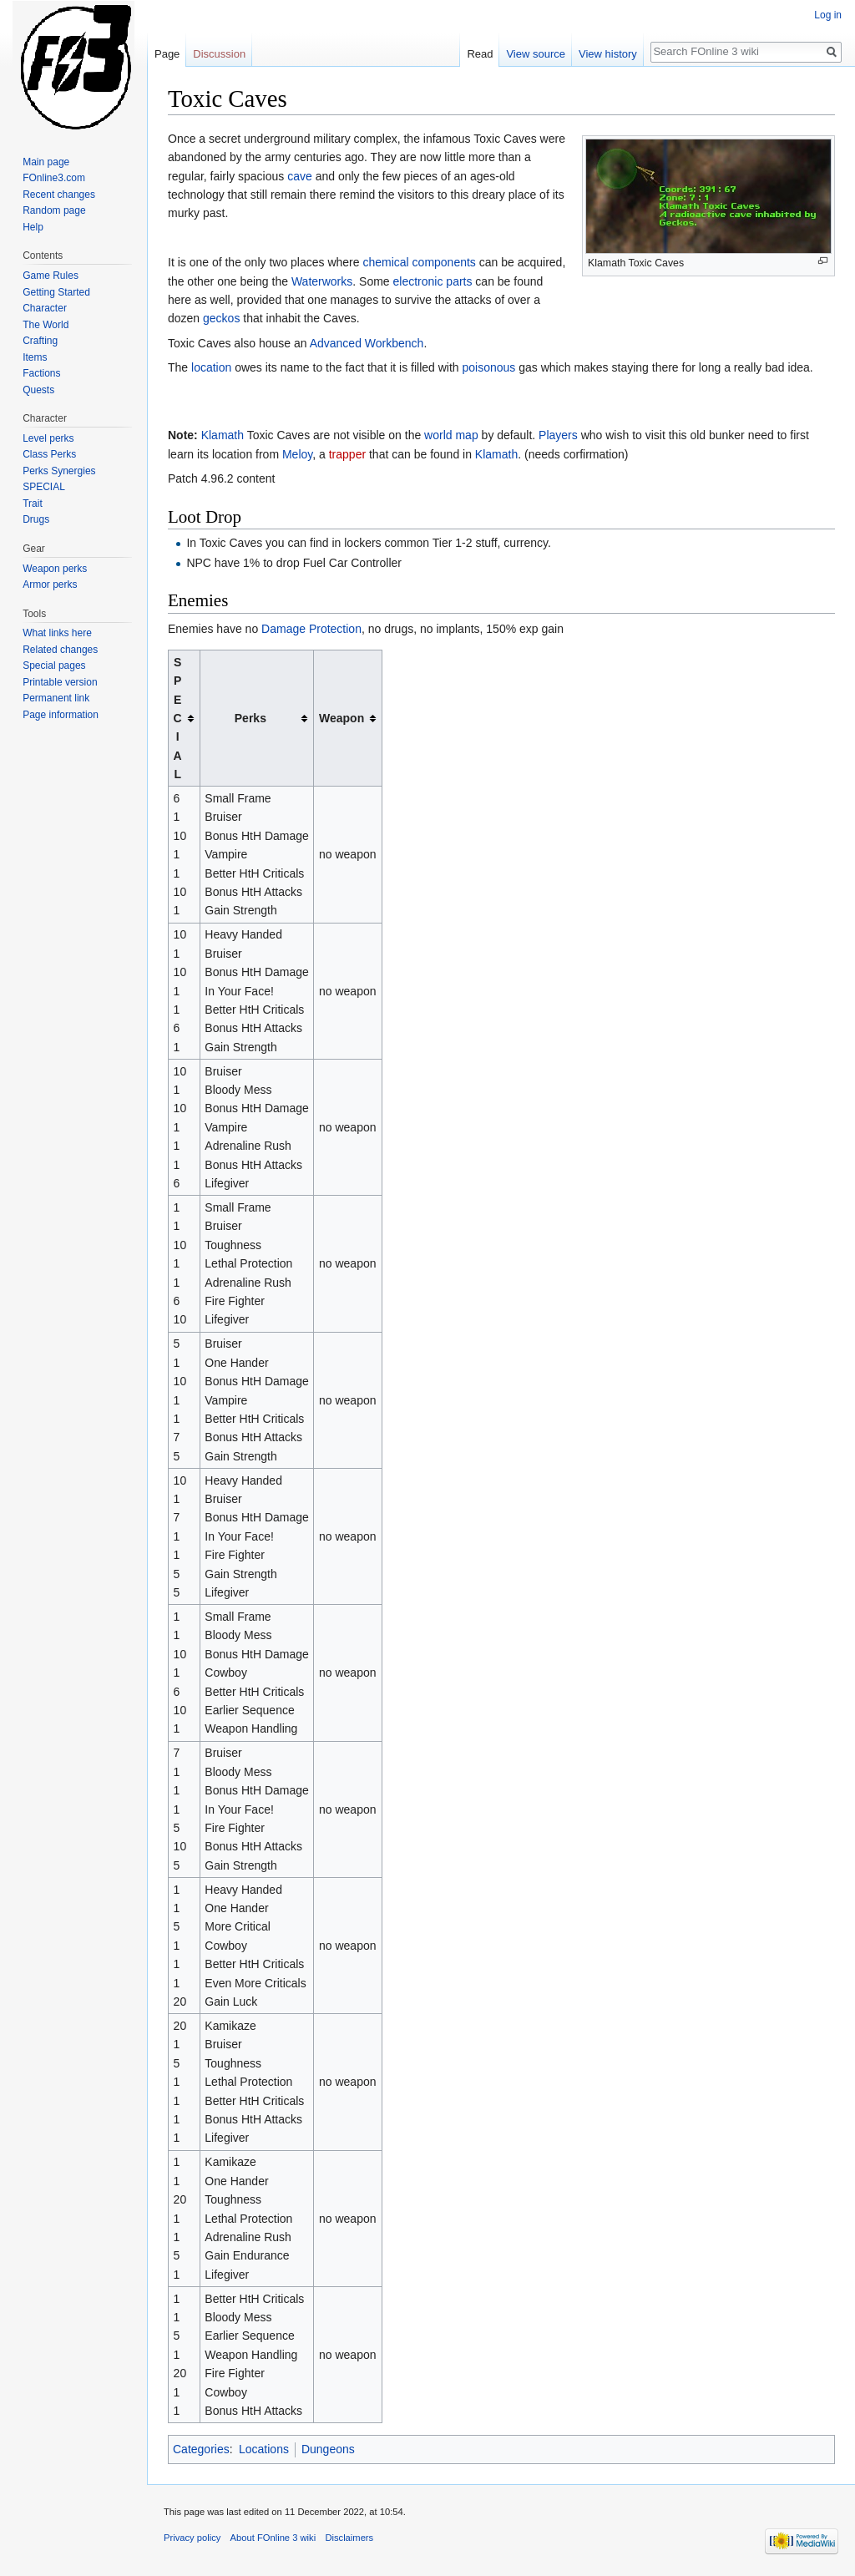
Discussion (219, 54)
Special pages (54, 665)
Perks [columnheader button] (250, 718)
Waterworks (321, 281)
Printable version (60, 682)
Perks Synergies (59, 471)
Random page (54, 210)
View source (535, 54)
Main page (46, 162)
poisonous (489, 367)
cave (299, 176)
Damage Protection (311, 628)
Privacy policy (192, 2538)
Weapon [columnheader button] (341, 718)
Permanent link (56, 698)
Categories (201, 2449)
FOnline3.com (54, 178)
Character (45, 308)
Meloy (297, 454)
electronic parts (433, 281)
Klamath (222, 435)
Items (35, 357)
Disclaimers (349, 2538)
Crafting (40, 341)
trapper (347, 454)
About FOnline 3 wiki (273, 2538)
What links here (57, 633)
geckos (221, 318)
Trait (33, 503)
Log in (828, 15)
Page (167, 54)
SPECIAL (44, 487)
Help (33, 227)
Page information (61, 715)
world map (451, 435)
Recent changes (59, 194)
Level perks (48, 438)
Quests (38, 390)
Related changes (60, 649)
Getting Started (56, 292)
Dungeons (328, 2449)
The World (45, 325)
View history (608, 54)
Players (558, 435)
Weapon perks (55, 568)
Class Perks (49, 454)
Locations (264, 2449)
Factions (41, 373)
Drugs (36, 519)
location (211, 367)
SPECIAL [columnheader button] (178, 718)
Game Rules (50, 275)
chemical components (418, 262)
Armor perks (50, 584)
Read (480, 54)
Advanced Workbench (367, 343)
